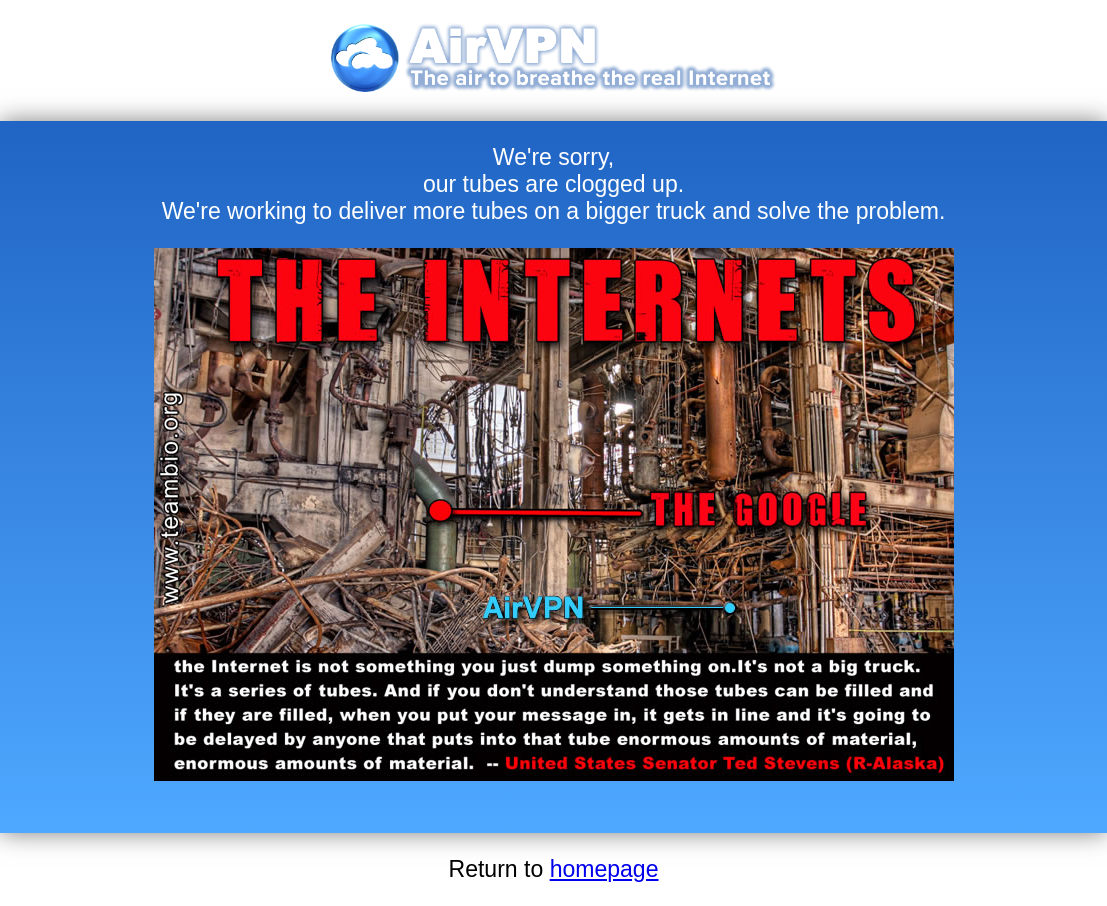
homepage (604, 869)
